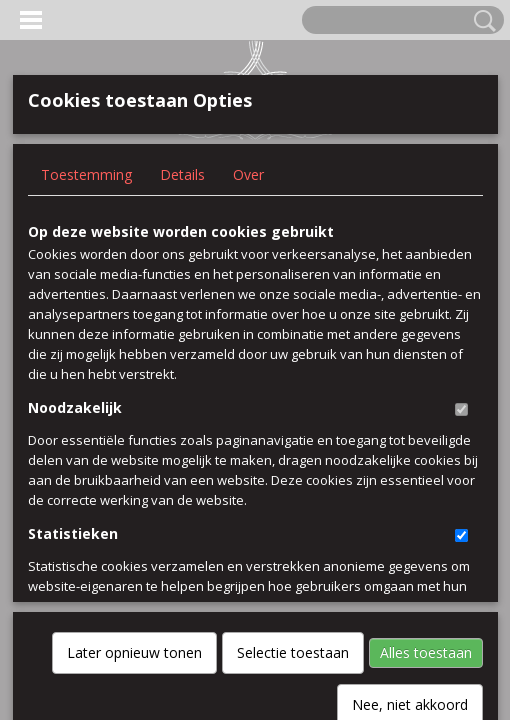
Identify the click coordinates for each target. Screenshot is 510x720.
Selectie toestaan (293, 439)
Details (182, 174)
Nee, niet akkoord (410, 491)
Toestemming (86, 174)
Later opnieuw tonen (134, 439)
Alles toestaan (426, 439)
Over (248, 174)
